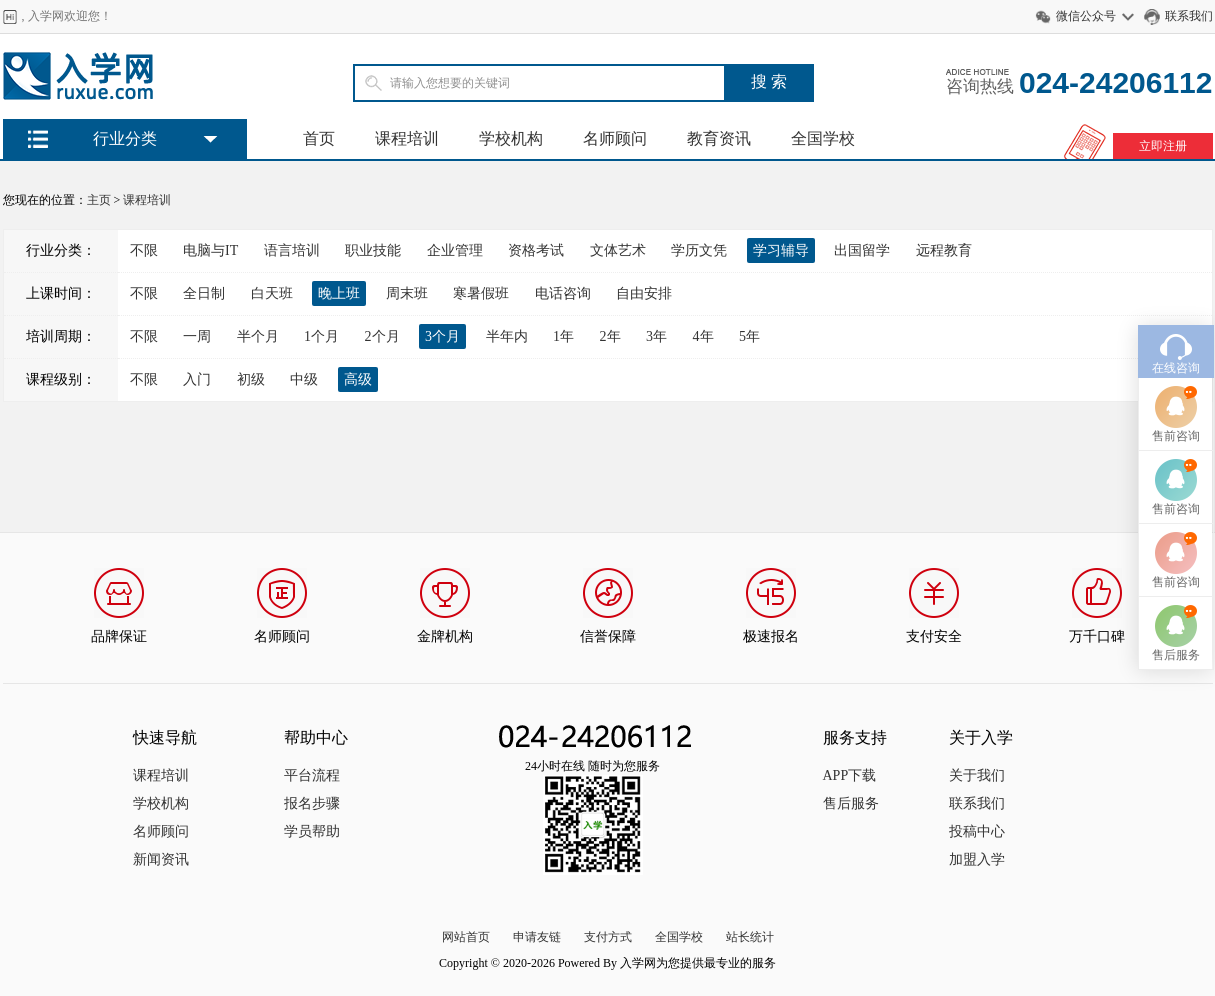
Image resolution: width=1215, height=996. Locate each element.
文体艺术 (618, 250)
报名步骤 (312, 803)
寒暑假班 (481, 293)
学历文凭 (699, 250)
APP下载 (850, 775)
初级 (251, 379)
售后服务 (851, 803)
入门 (197, 379)
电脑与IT (210, 250)
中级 (304, 379)
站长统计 (750, 937)
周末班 (407, 293)
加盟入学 (977, 859)
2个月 (382, 336)
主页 (99, 200)
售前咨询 (1176, 415)
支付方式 (608, 937)
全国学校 (823, 138)
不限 (144, 250)
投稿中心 (977, 831)
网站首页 (466, 937)
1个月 (321, 336)
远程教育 (944, 250)
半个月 (258, 336)
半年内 (507, 336)
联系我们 (1189, 16)
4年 (703, 336)
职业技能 (373, 250)
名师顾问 (615, 138)
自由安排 (644, 293)
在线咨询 (1176, 347)
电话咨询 (563, 293)
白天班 (272, 293)
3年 (656, 336)
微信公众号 (1086, 16)
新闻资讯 (161, 859)
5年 (749, 336)
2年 (610, 336)
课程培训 (407, 138)
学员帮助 (312, 831)
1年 (563, 336)
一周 (197, 336)
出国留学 (862, 250)
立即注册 (1163, 146)
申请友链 (537, 937)
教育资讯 (719, 138)
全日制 (204, 293)
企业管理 (455, 250)
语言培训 (292, 250)
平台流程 (312, 775)
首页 (319, 138)
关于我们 (977, 775)
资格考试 (536, 250)
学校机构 (511, 138)
